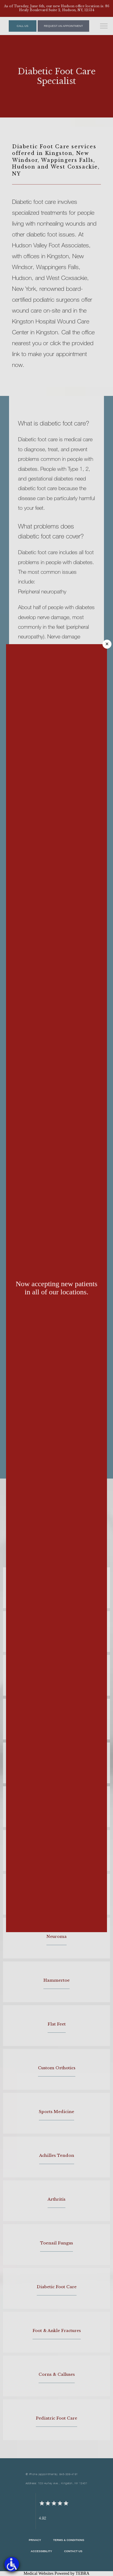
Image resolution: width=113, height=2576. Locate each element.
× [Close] (107, 644)
